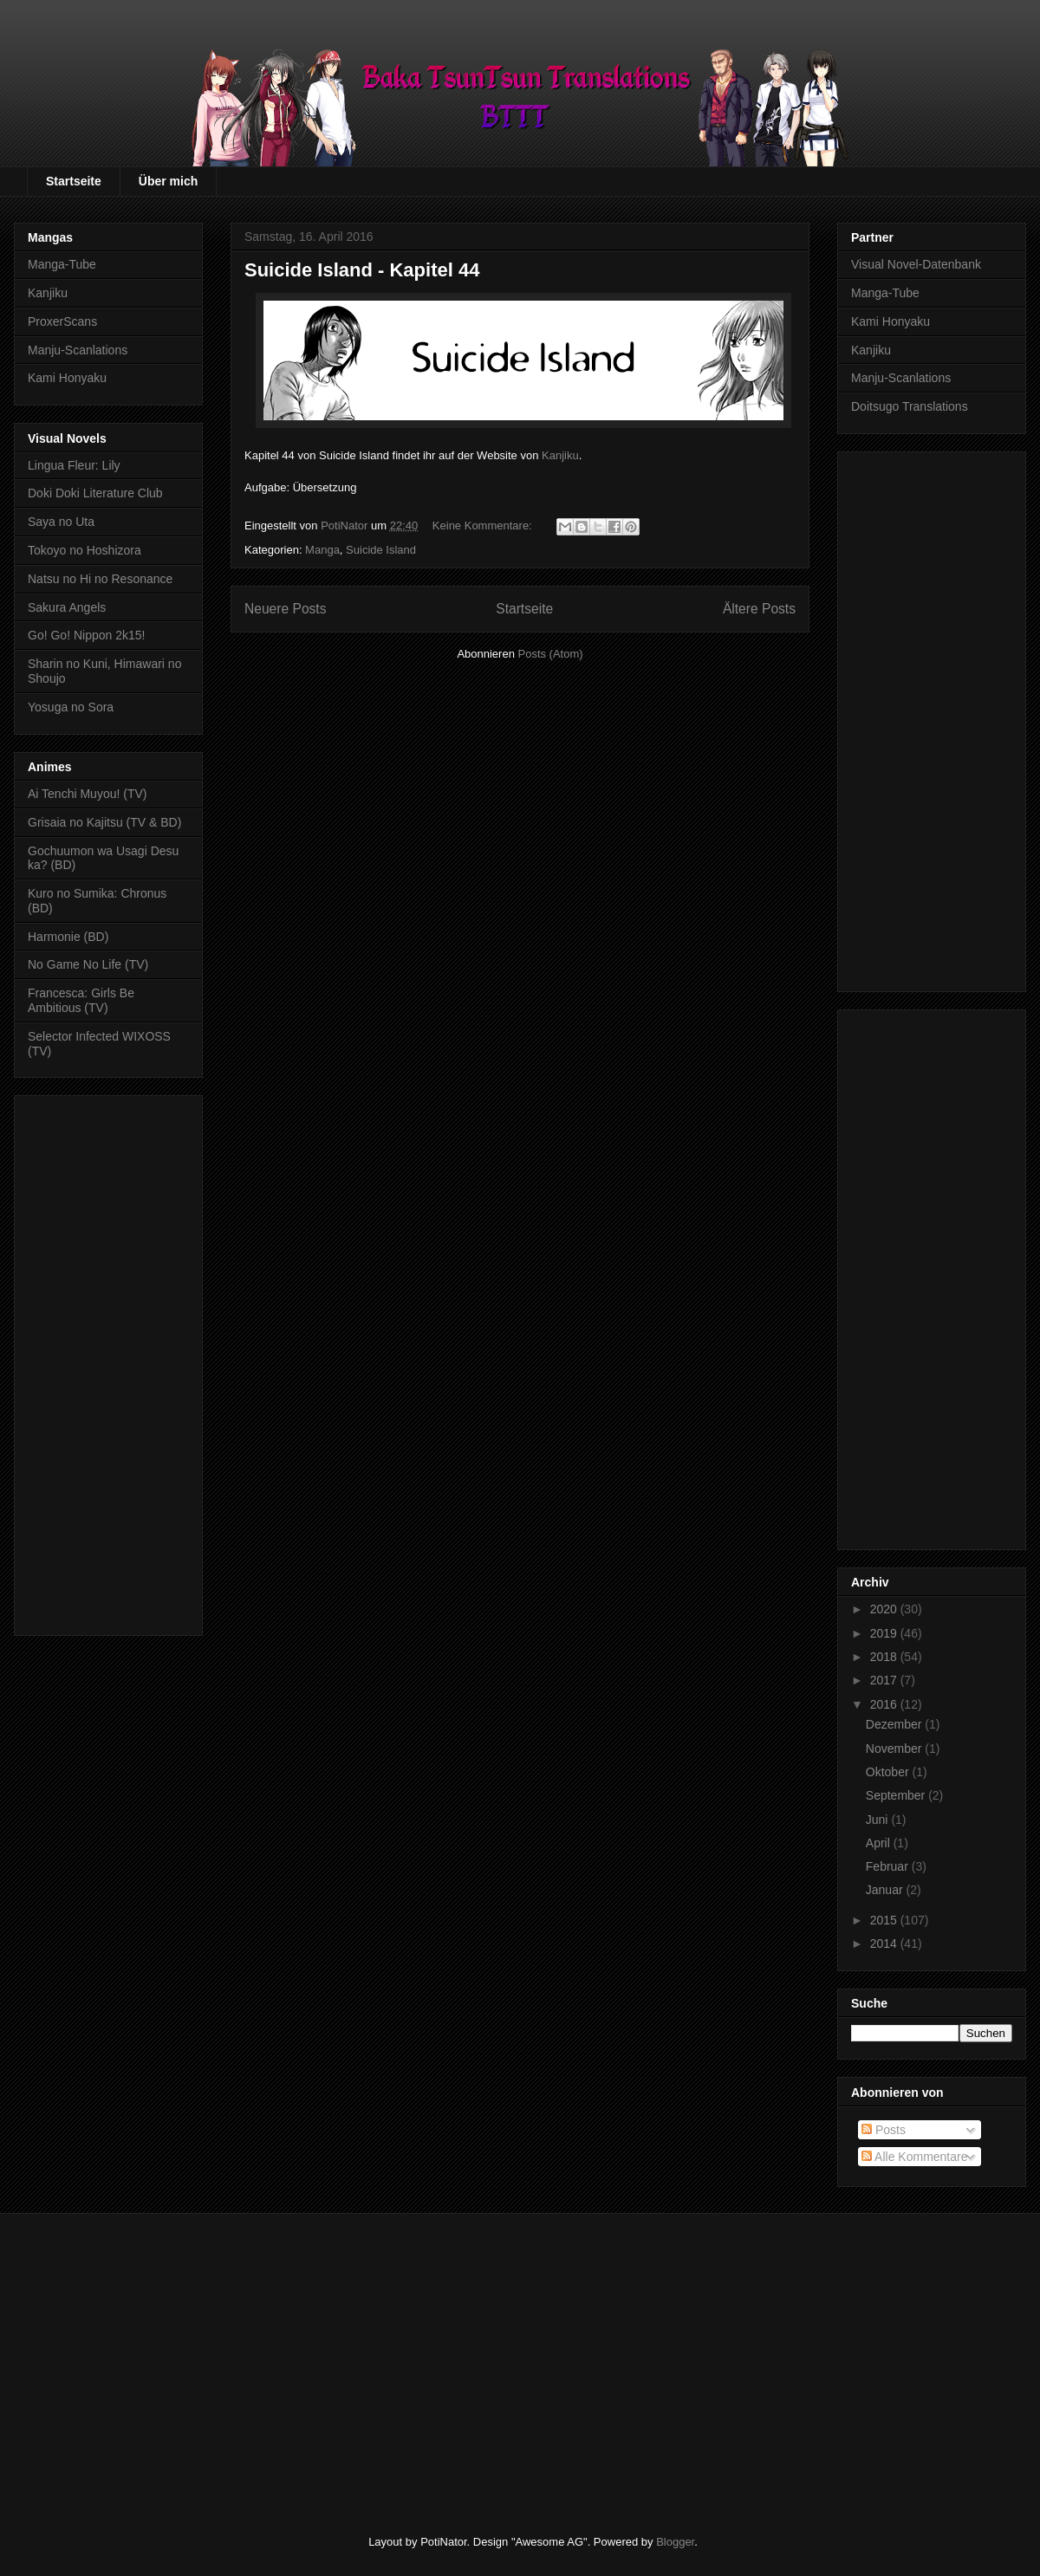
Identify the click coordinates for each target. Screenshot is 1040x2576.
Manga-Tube (62, 264)
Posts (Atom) (550, 653)
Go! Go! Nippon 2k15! (86, 635)
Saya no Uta (61, 522)
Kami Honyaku (67, 378)
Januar (886, 1890)
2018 (885, 1657)
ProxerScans (62, 321)
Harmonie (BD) (68, 937)
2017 (885, 1680)
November (895, 1748)
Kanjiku (560, 455)
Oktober (889, 1772)
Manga (322, 549)
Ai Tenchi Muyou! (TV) (87, 794)
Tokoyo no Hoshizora (84, 550)
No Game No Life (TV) (88, 964)
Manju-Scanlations (77, 350)
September (897, 1795)
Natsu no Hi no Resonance (100, 579)
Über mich (168, 181)
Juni (879, 1820)
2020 (885, 1609)
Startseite (73, 181)
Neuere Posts (285, 608)
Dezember (895, 1724)
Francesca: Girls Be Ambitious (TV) (81, 1000)
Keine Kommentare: (484, 525)
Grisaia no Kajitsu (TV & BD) (104, 822)
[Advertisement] (108, 1362)
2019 (885, 1633)
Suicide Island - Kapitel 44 (361, 270)
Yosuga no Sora (71, 707)
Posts (883, 2130)
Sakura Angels (67, 607)
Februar (889, 1866)
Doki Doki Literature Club (95, 493)
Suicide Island (381, 549)
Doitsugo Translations (909, 406)
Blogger (675, 2541)
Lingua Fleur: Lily (74, 465)
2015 (885, 1920)
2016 (885, 1704)
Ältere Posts (759, 608)
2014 (885, 1943)
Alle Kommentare (914, 2157)
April (880, 1843)
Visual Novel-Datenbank (916, 264)
